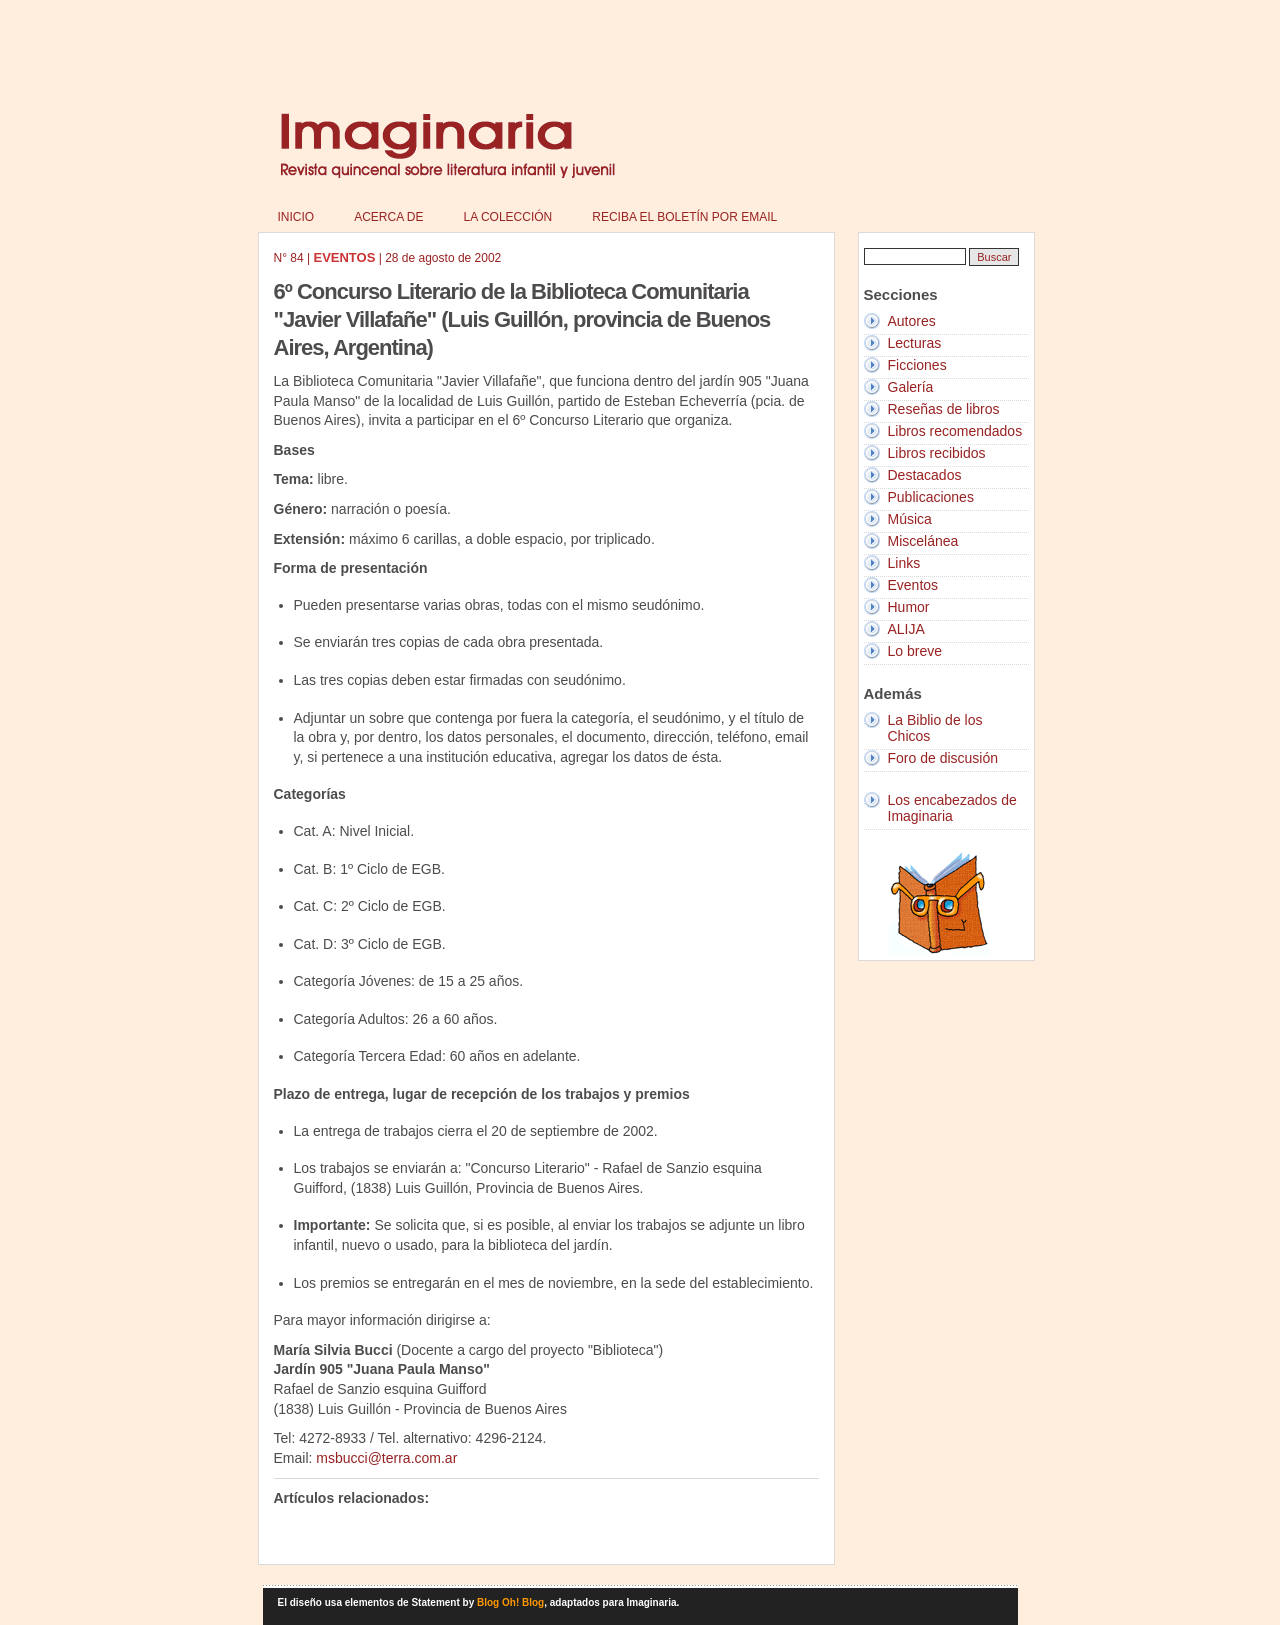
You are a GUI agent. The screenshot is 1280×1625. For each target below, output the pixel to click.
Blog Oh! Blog (510, 1602)
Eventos (913, 585)
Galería (911, 387)
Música (910, 519)
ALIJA (906, 629)
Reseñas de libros (944, 409)
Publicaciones (931, 497)
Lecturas (915, 343)
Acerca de (388, 217)
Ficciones (917, 365)
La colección (508, 217)
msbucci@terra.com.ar (386, 1458)
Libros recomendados (955, 431)
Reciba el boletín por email (684, 217)
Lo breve (915, 651)
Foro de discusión (943, 758)
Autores (912, 321)
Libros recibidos (937, 453)
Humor (909, 607)
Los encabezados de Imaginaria (952, 808)
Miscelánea (923, 541)
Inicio (296, 217)
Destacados (925, 475)
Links (904, 563)
